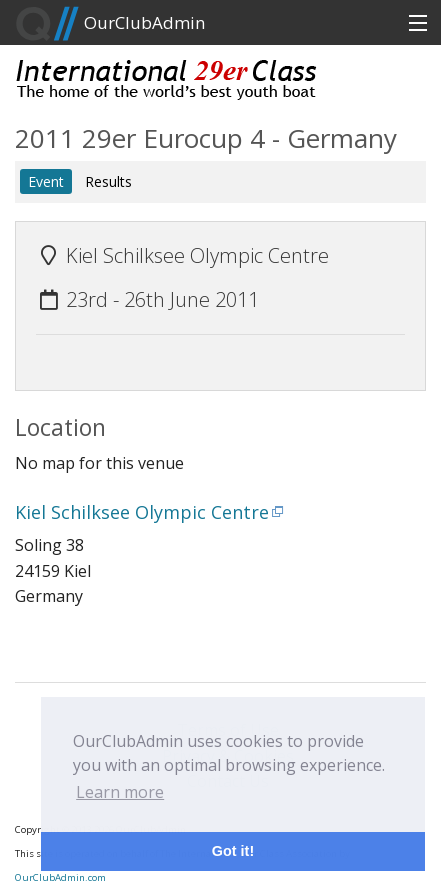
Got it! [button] (233, 851)
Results (108, 181)
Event (46, 181)
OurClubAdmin (110, 24)
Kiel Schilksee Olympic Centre (142, 512)
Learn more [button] (120, 792)
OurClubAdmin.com (60, 877)
